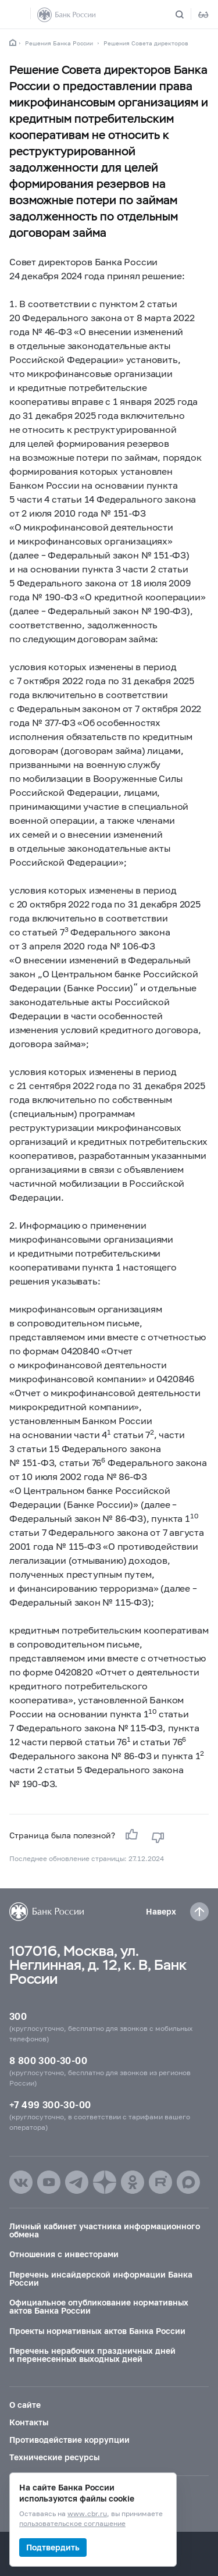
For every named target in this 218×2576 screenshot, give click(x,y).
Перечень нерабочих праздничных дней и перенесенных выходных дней (92, 2355)
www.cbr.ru (87, 2514)
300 (18, 2016)
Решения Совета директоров (145, 43)
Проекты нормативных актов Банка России (97, 2331)
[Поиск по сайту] (186, 14)
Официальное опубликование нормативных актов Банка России (98, 2306)
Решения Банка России (59, 43)
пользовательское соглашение (72, 2524)
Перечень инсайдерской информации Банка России (100, 2278)
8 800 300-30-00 (48, 2060)
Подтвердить (53, 2547)
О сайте (25, 2405)
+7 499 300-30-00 (50, 2104)
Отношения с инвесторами (64, 2254)
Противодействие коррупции (69, 2440)
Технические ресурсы (54, 2457)
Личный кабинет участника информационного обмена (104, 2230)
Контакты (28, 2422)
